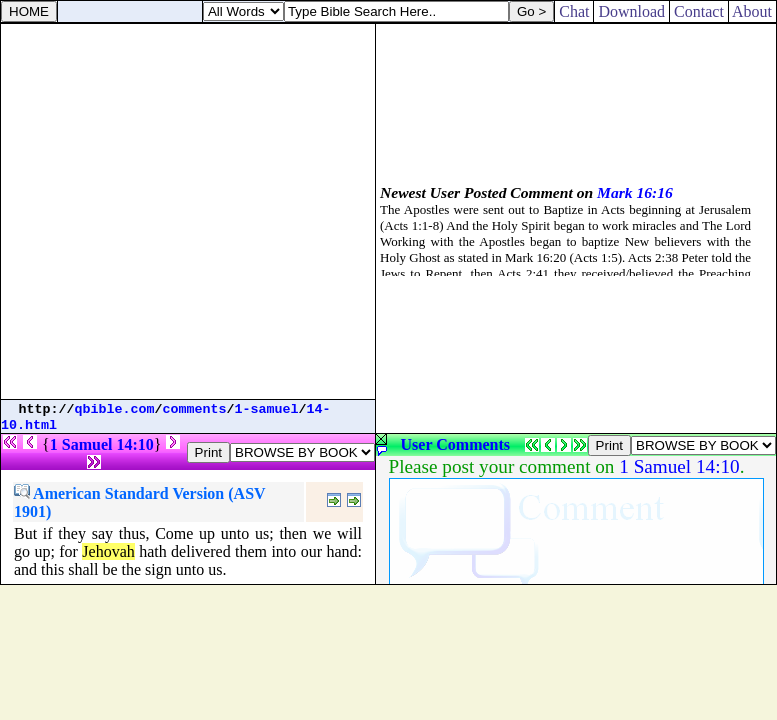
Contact (699, 11)
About (752, 11)
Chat (574, 11)
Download (631, 11)
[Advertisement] (187, 211)
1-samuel (267, 409)
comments (195, 409)
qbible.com (115, 409)
